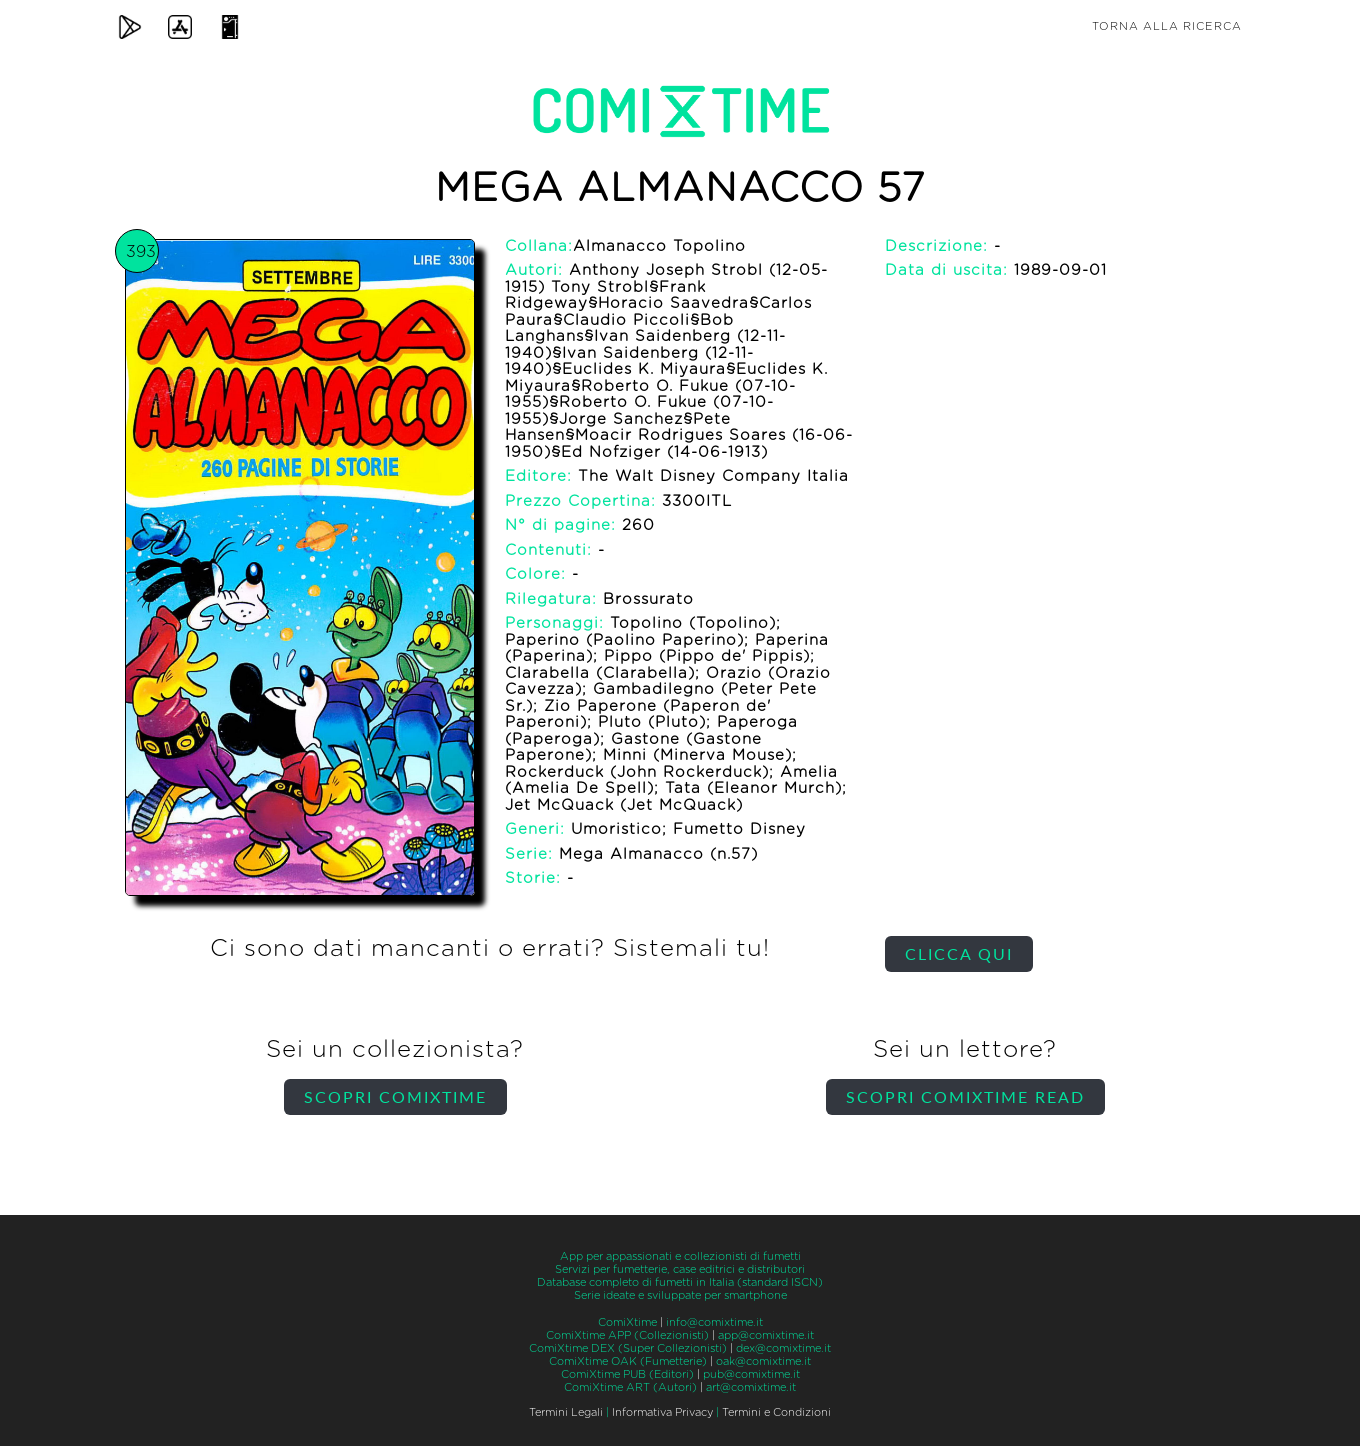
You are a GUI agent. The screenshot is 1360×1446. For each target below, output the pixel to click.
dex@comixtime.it (783, 1348)
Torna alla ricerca (1167, 26)
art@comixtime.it (751, 1387)
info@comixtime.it (714, 1322)
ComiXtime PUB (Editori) (627, 1374)
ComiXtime (627, 1322)
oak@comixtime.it (763, 1361)
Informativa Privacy (662, 1412)
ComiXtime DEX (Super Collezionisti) (628, 1348)
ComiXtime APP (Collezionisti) (627, 1335)
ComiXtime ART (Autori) (630, 1387)
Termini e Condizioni (776, 1412)
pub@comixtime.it (751, 1374)
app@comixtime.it (766, 1335)
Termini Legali (566, 1412)
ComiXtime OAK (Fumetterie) (628, 1361)
